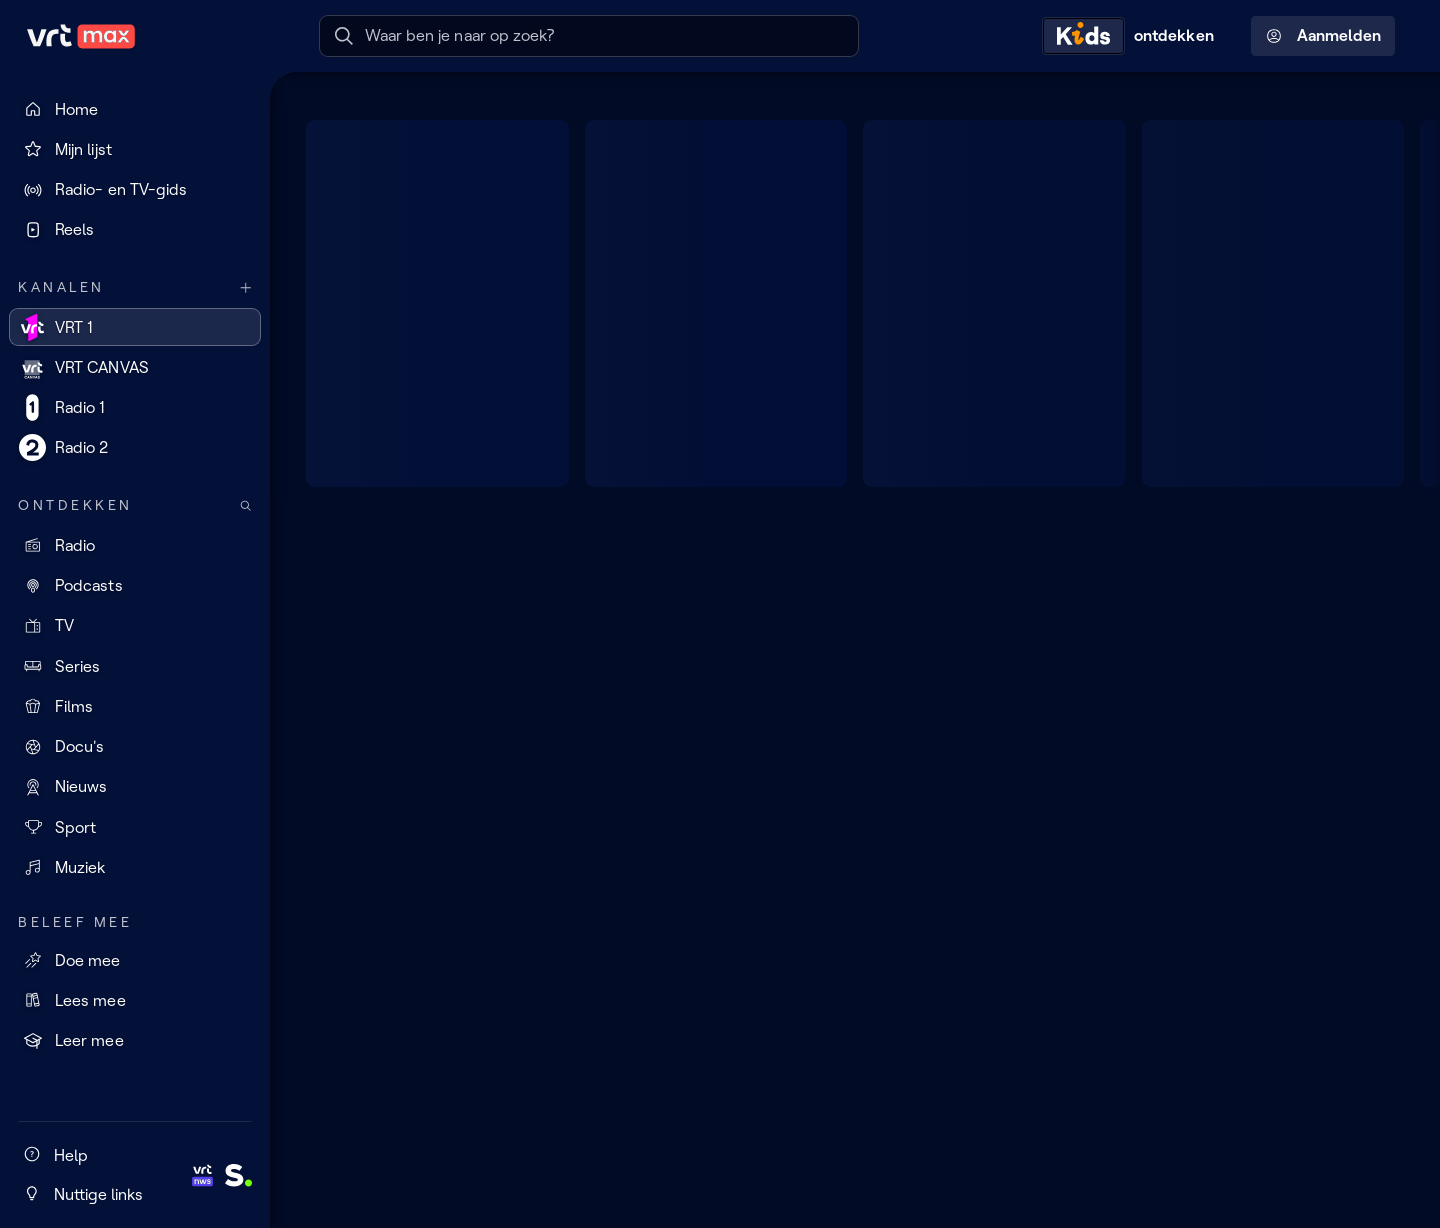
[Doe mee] (135, 960)
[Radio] (135, 545)
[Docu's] (135, 747)
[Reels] (135, 230)
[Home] (135, 109)
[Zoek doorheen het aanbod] (246, 505)
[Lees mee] (135, 1000)
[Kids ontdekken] (1133, 36)
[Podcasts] (135, 586)
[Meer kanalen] (246, 287)
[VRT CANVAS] (135, 367)
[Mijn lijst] (135, 149)
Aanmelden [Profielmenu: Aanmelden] (1323, 36)
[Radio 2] (135, 448)
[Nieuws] (135, 787)
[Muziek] (135, 867)
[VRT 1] (135, 327)
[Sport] (135, 827)
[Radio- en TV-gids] (135, 190)
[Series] (135, 666)
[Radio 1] (135, 408)
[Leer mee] (135, 1041)
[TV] (135, 626)
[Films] (135, 706)
